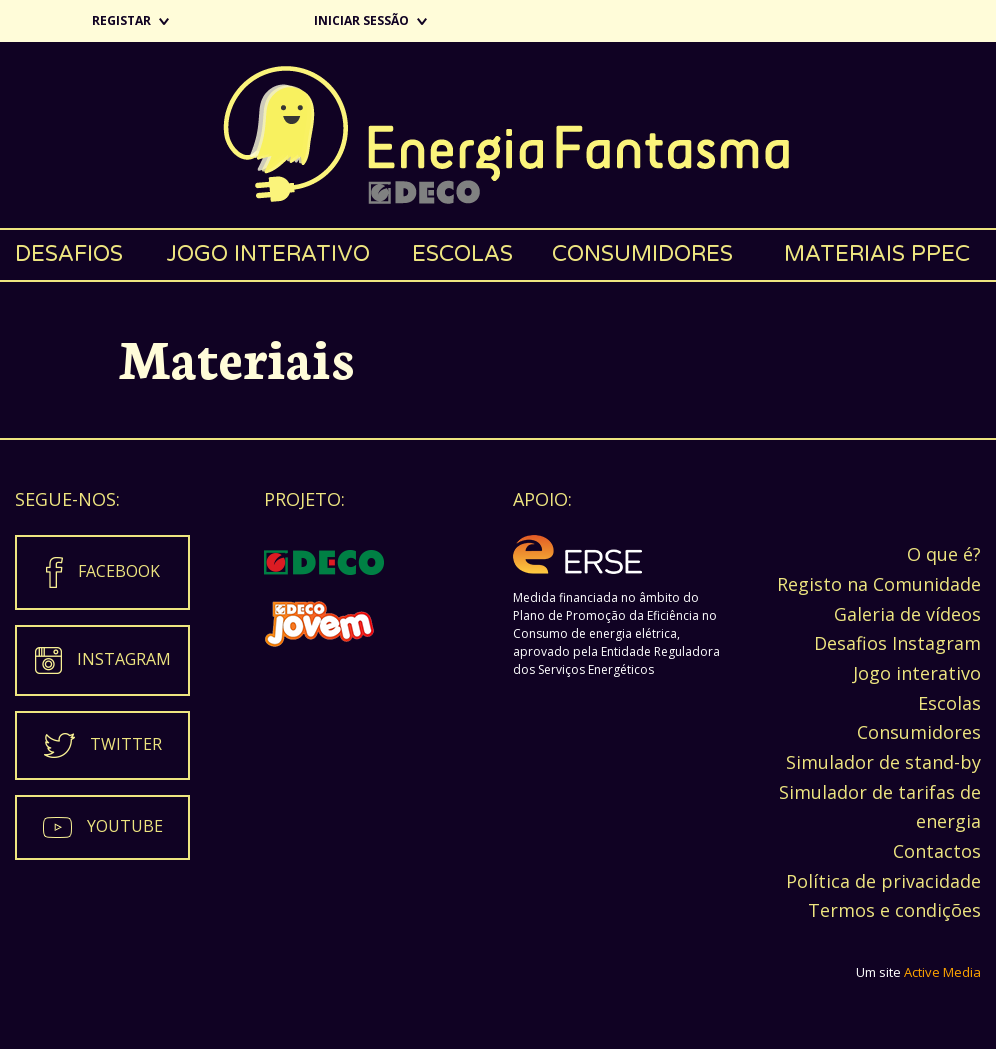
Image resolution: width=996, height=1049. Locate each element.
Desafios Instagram (897, 643)
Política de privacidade (883, 881)
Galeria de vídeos (907, 614)
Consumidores (642, 254)
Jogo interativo (268, 254)
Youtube (125, 826)
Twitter (126, 744)
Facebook (119, 571)
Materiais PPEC (877, 254)
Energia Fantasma (498, 135)
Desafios (69, 254)
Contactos (937, 851)
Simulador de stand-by (883, 762)
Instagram (124, 659)
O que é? (944, 554)
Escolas (462, 254)
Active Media (942, 972)
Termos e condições (894, 910)
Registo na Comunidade (879, 584)
